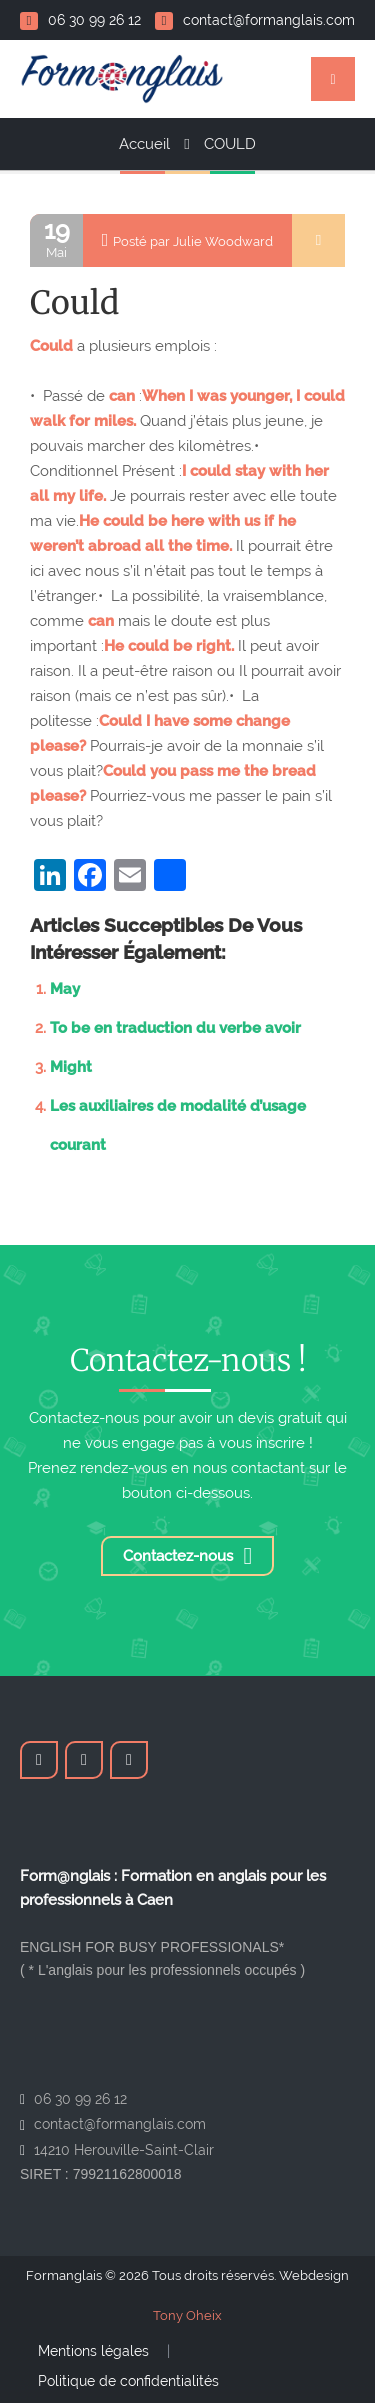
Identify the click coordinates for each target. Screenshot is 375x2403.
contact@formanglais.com (255, 20)
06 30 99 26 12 (80, 20)
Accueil (144, 144)
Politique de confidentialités (128, 2381)
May (65, 989)
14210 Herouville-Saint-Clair (124, 2150)
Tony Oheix (187, 2315)
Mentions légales (93, 2351)
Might (71, 1067)
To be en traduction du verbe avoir (175, 1028)
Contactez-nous (188, 1556)
